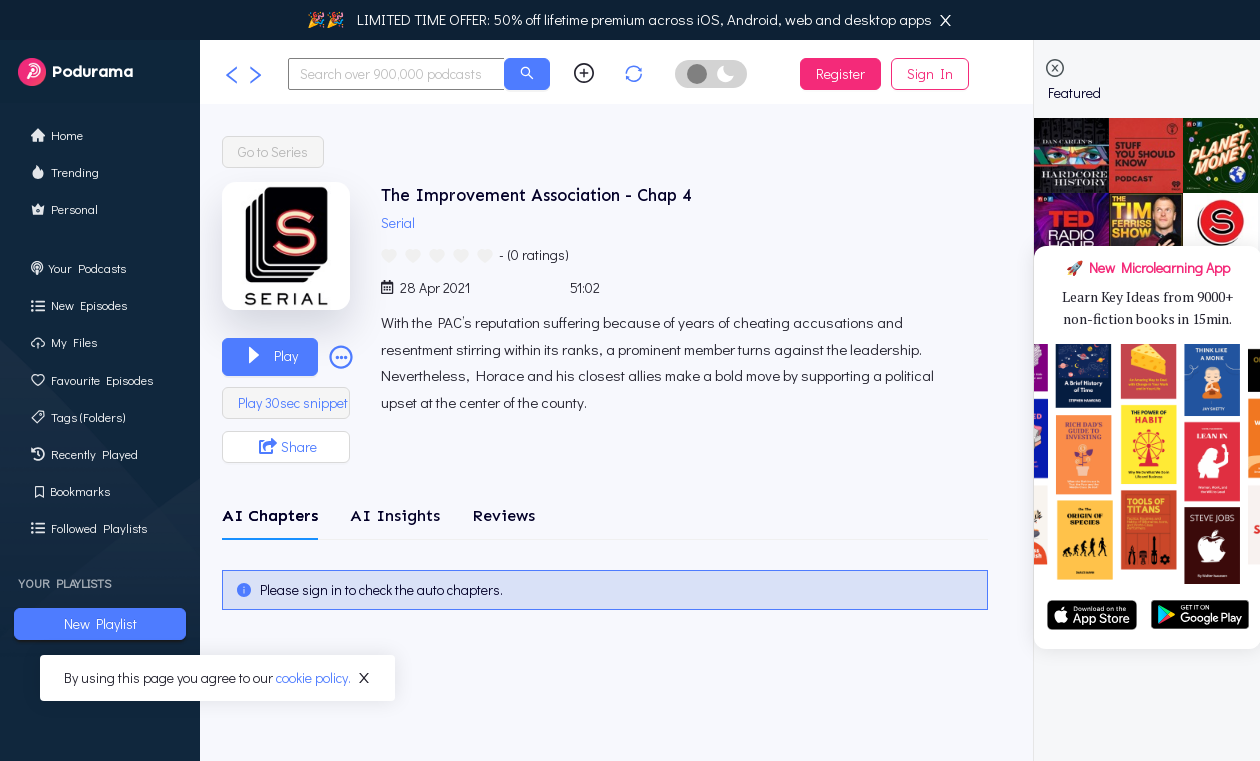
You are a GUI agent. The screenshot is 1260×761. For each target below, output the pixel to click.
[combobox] (397, 74)
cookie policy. (313, 677)
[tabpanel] (605, 590)
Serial (401, 222)
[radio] (389, 253)
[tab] (270, 516)
